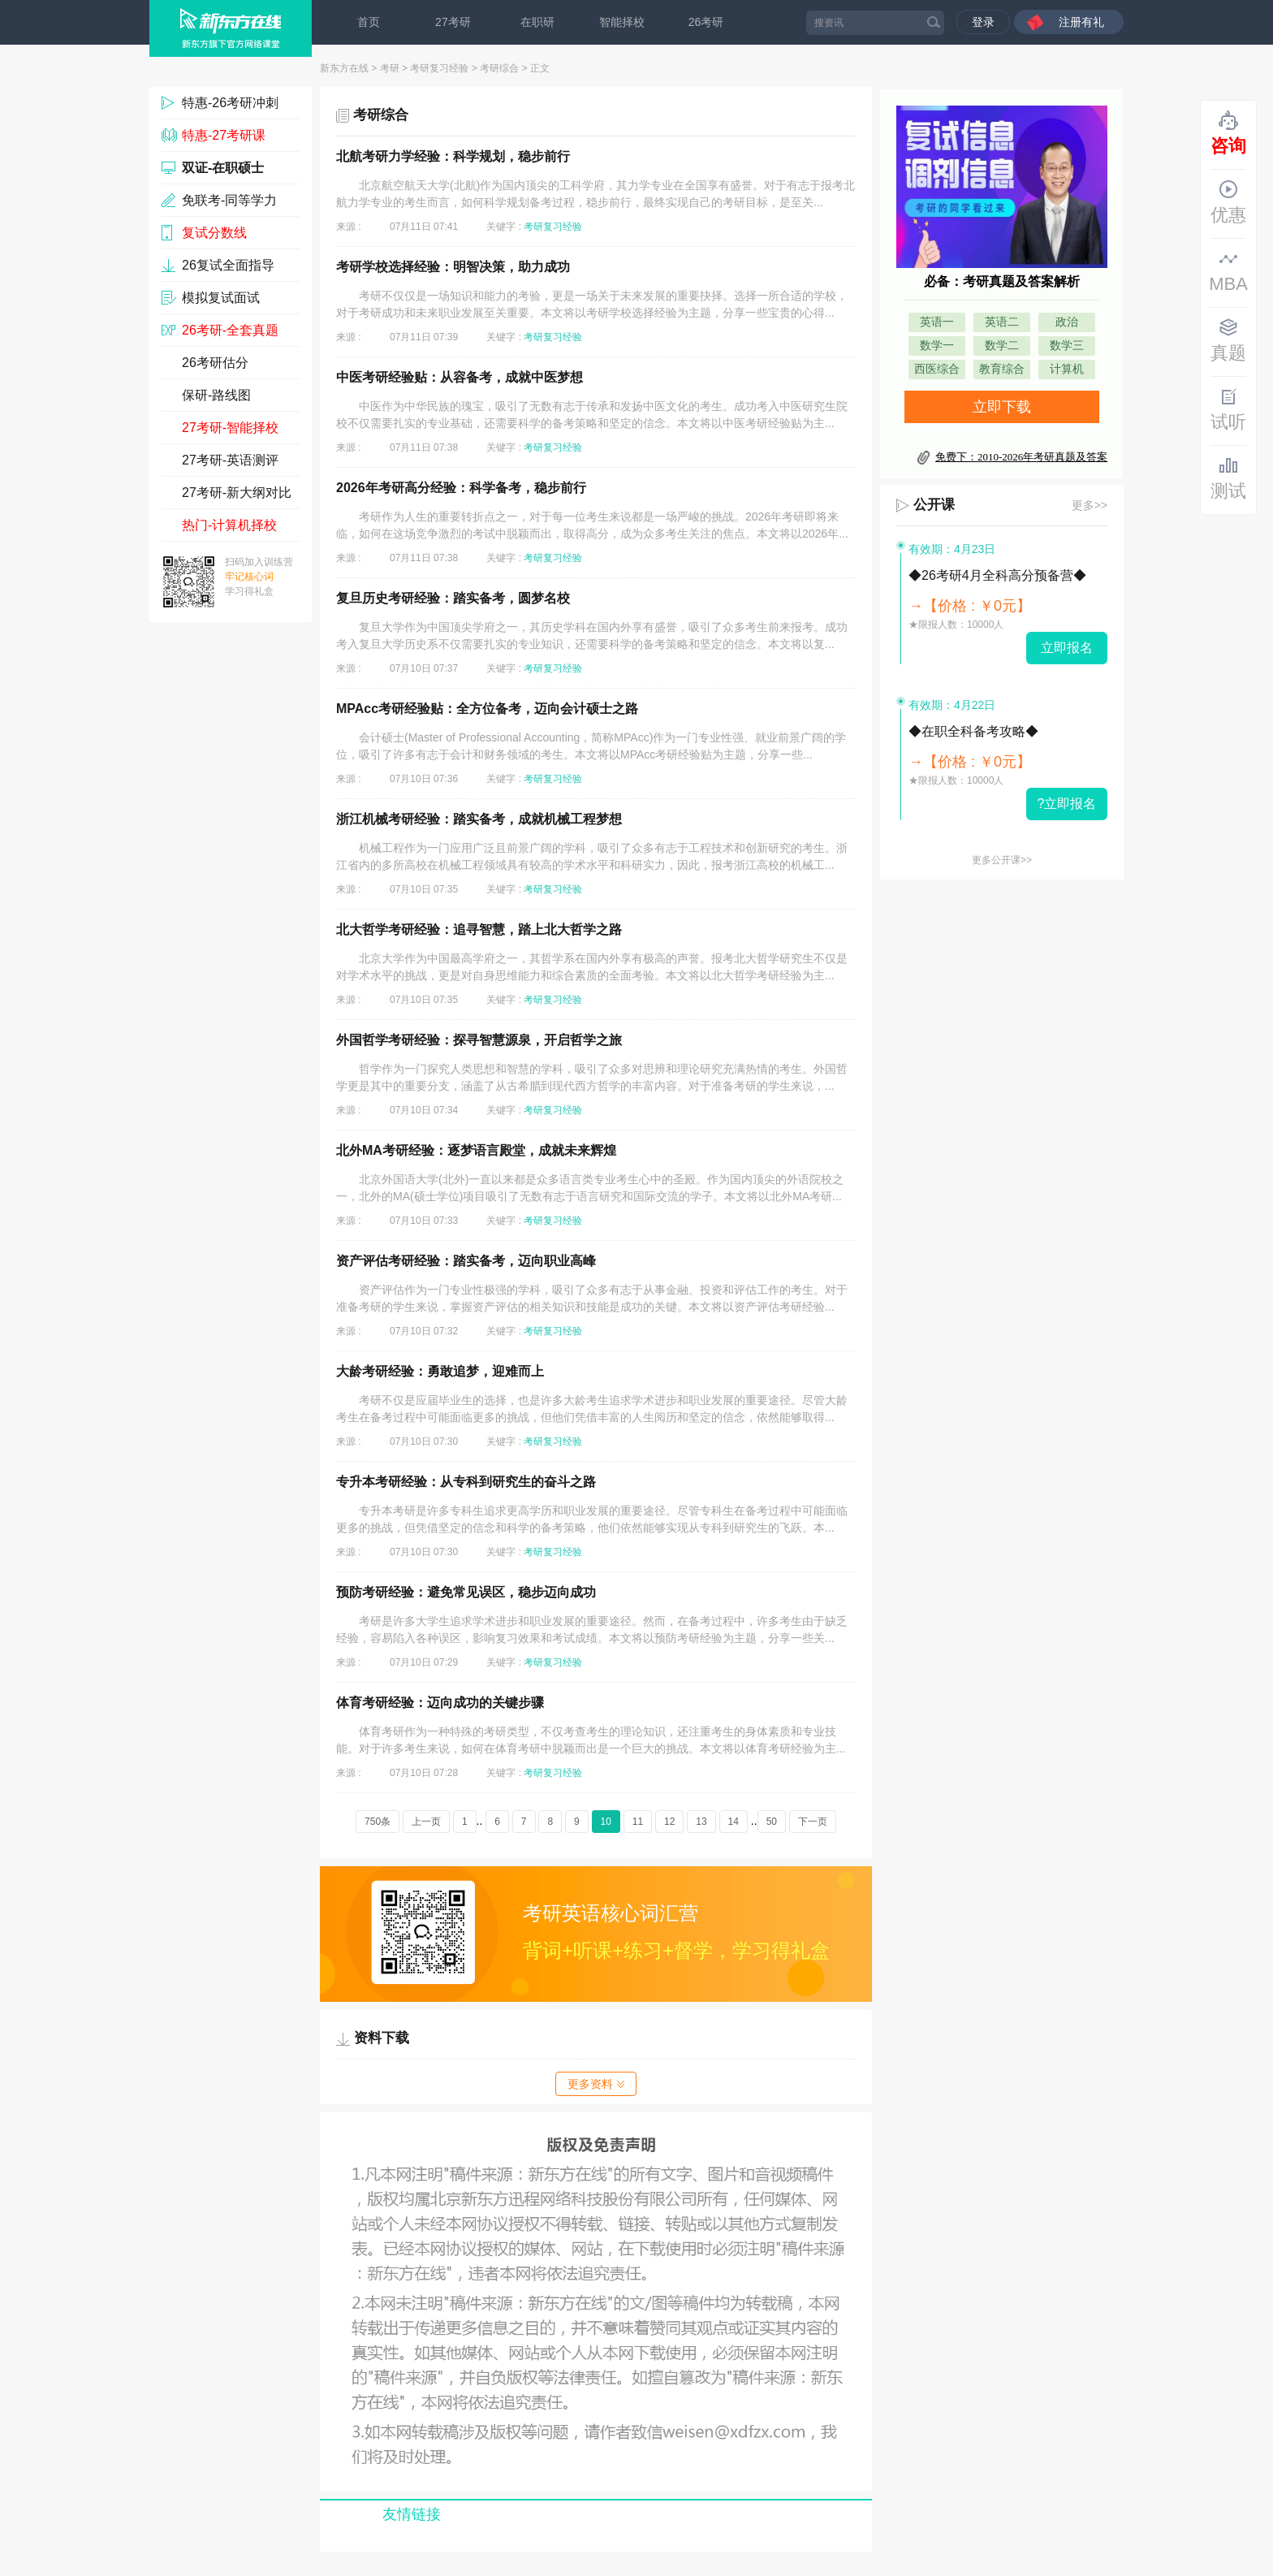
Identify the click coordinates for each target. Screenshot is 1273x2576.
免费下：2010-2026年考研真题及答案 (1021, 457)
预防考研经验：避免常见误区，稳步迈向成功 (466, 1592)
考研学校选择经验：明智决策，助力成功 (453, 267)
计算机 (1067, 369)
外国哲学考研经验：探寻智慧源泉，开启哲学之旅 (479, 1040)
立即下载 (1002, 407)
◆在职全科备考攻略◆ (973, 731)
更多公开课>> (1002, 860)
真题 (1228, 340)
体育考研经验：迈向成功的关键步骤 (440, 1702)
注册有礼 (1081, 21)
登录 (983, 21)
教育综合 (1002, 369)
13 (701, 1821)
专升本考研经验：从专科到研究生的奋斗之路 (466, 1482)
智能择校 (622, 21)
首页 (368, 21)
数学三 (1067, 345)
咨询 (1228, 133)
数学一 (937, 345)
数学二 (1002, 345)
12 (669, 1821)
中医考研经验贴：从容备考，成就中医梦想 (459, 377)
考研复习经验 (439, 68)
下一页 (812, 1821)
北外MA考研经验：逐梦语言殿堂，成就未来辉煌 (476, 1150)
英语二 (1002, 322)
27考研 (453, 21)
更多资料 (595, 2083)
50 (771, 1821)
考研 (389, 68)
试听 (1228, 409)
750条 (378, 1821)
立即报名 (1067, 648)
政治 (1066, 322)
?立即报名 (1067, 803)
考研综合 (499, 68)
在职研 (537, 21)
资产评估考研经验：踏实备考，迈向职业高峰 (466, 1261)
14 (733, 1821)
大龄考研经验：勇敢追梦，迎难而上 (440, 1371)
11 (637, 1821)
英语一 (937, 322)
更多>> (1089, 505)
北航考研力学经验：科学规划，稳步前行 (453, 156)
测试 (1228, 478)
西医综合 (937, 369)
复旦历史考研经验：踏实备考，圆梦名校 (453, 598)
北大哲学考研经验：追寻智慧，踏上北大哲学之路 (479, 929)
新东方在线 (344, 68)
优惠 (1228, 202)
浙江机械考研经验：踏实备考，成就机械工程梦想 (479, 819)
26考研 (706, 21)
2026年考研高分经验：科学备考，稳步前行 (461, 488)
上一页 (426, 1821)
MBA (1228, 271)
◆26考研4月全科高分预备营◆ (997, 575)
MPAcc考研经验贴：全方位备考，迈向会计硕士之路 (487, 708)
